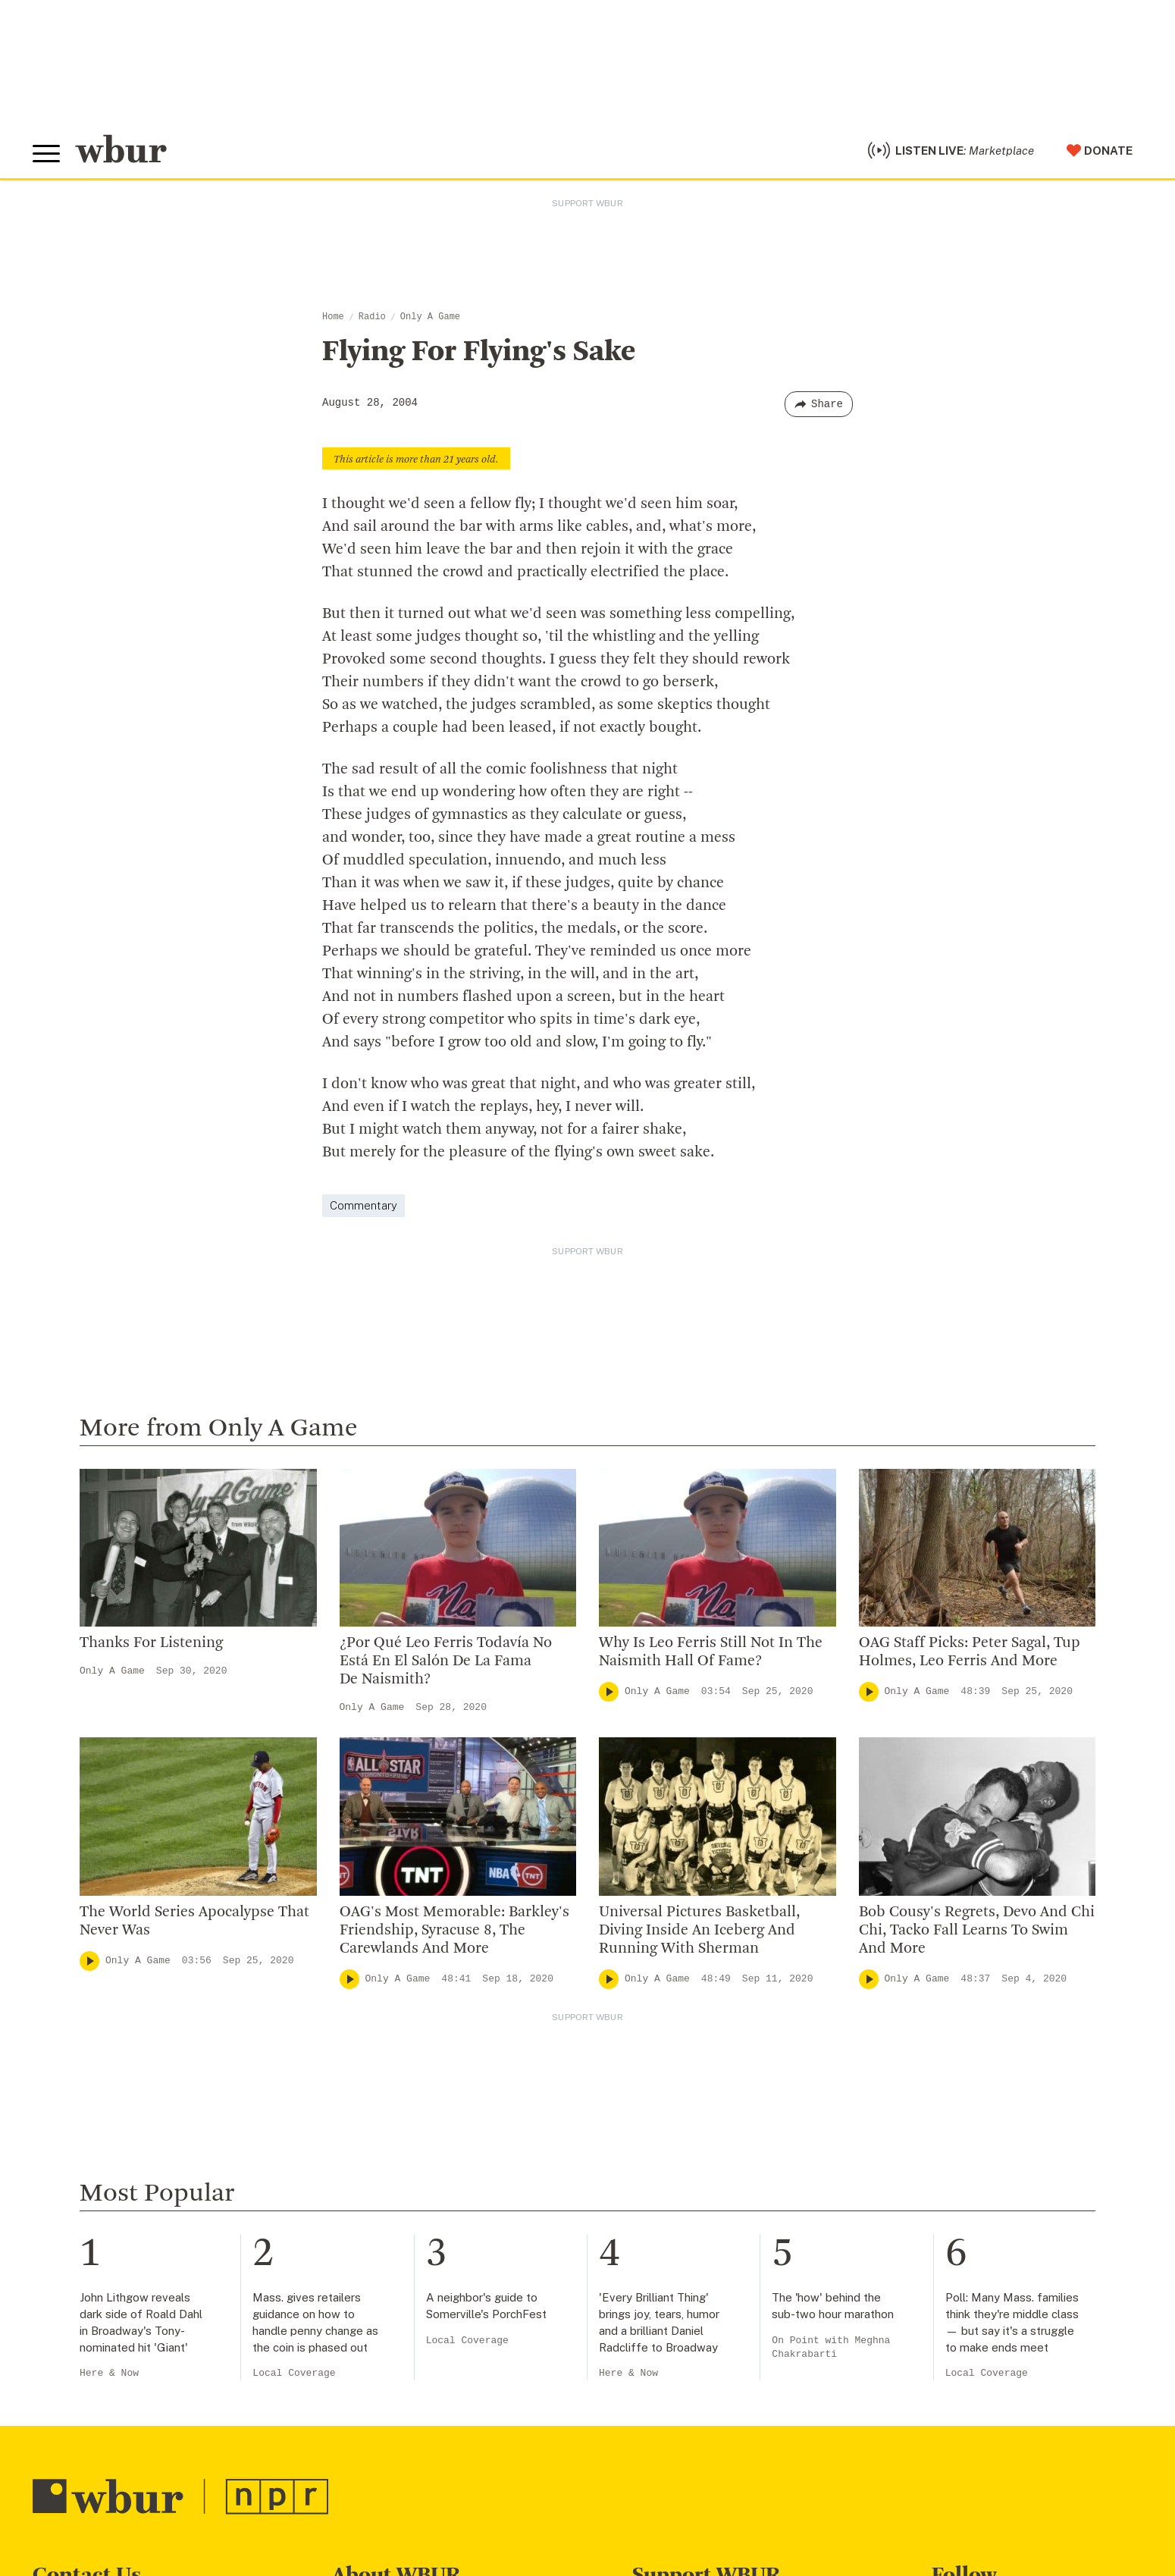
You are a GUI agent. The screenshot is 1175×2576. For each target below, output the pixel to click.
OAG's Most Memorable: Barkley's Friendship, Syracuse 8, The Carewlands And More (454, 1930)
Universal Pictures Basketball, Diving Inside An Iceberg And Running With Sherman (699, 1930)
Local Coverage (293, 2373)
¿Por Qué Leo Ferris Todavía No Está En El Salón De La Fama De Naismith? (446, 1661)
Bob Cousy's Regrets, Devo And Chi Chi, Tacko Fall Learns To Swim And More (977, 1930)
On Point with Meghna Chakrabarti (831, 2347)
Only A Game (430, 317)
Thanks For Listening (151, 1643)
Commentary (363, 1205)
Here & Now (109, 2373)
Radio (372, 317)
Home (333, 317)
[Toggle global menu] (46, 154)
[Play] (609, 1692)
